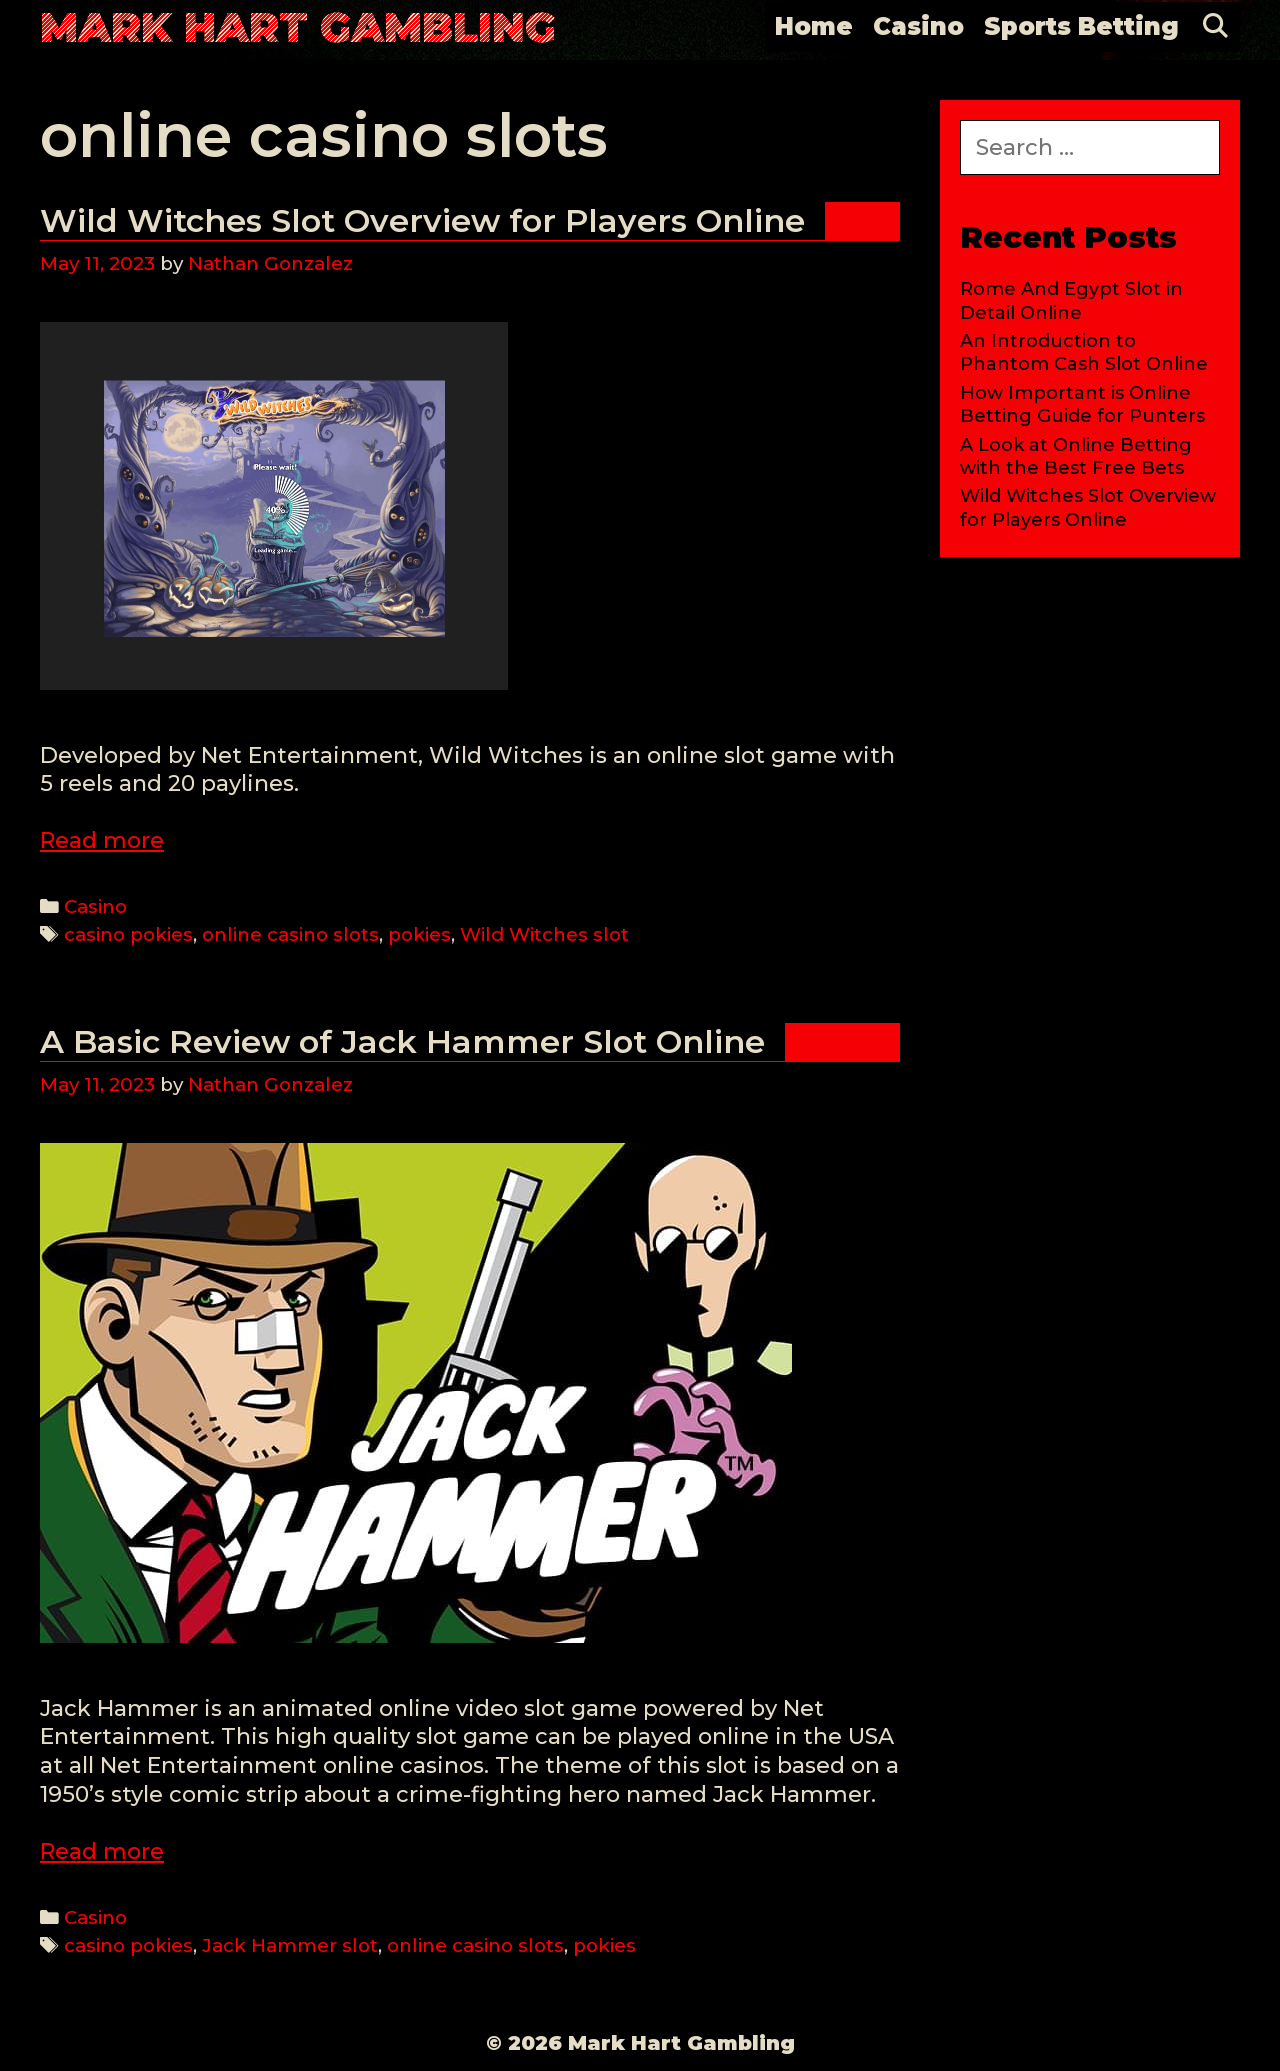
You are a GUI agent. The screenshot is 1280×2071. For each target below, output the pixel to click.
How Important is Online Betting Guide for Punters (1082, 404)
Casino (918, 26)
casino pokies (128, 934)
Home (814, 26)
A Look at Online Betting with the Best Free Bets (1076, 456)
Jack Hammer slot (290, 1945)
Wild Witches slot (544, 934)
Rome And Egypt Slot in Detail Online (1071, 300)
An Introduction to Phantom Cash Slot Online (1084, 352)
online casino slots (290, 934)
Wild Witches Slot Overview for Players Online (422, 220)
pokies (419, 934)
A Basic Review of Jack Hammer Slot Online (402, 1041)
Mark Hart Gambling (298, 27)
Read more (102, 840)
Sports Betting (1081, 26)
